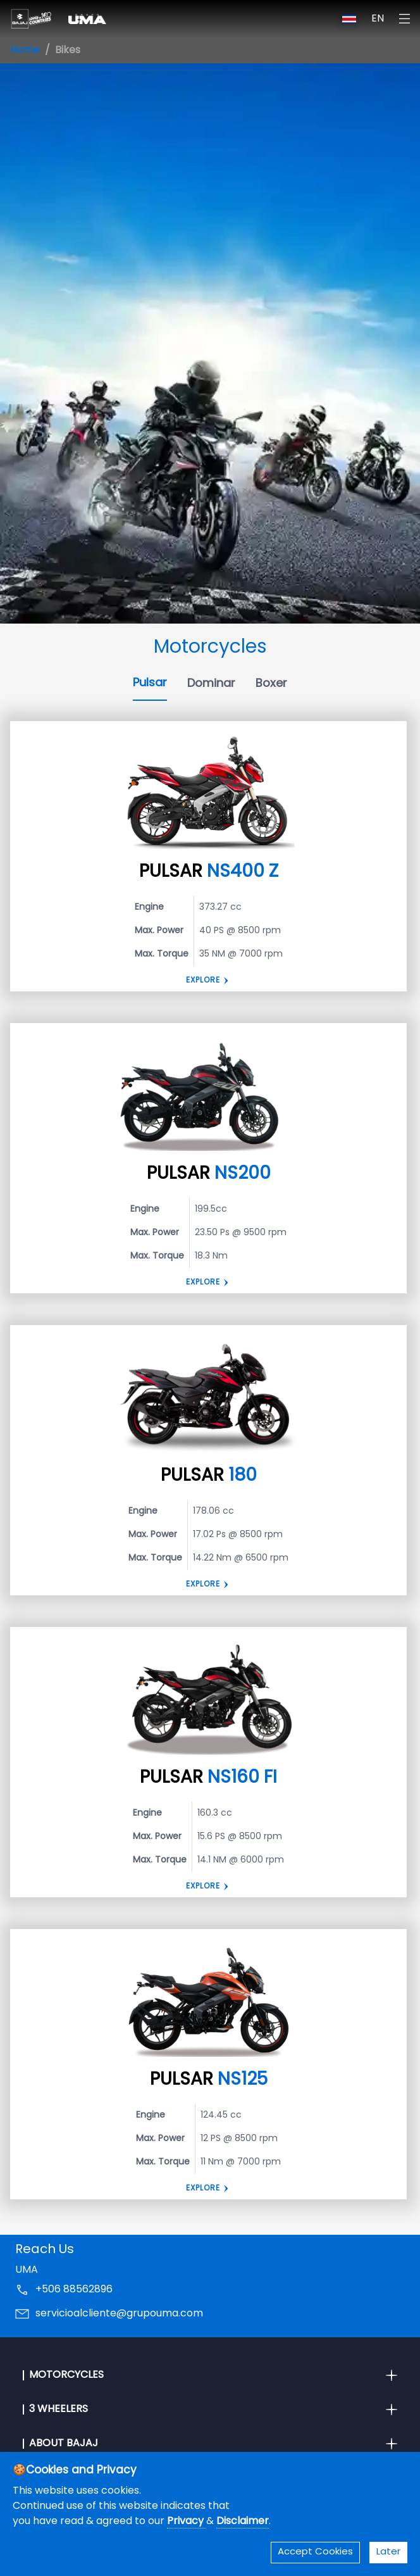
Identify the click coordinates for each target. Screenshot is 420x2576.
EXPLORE (203, 1584)
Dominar (211, 684)
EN (377, 19)
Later (388, 2552)
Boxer (271, 684)
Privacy (186, 2521)
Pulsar (150, 683)
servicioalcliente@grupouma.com (119, 2314)
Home (25, 51)
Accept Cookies (315, 2552)
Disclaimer (242, 2521)
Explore (203, 980)
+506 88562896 (74, 2290)
